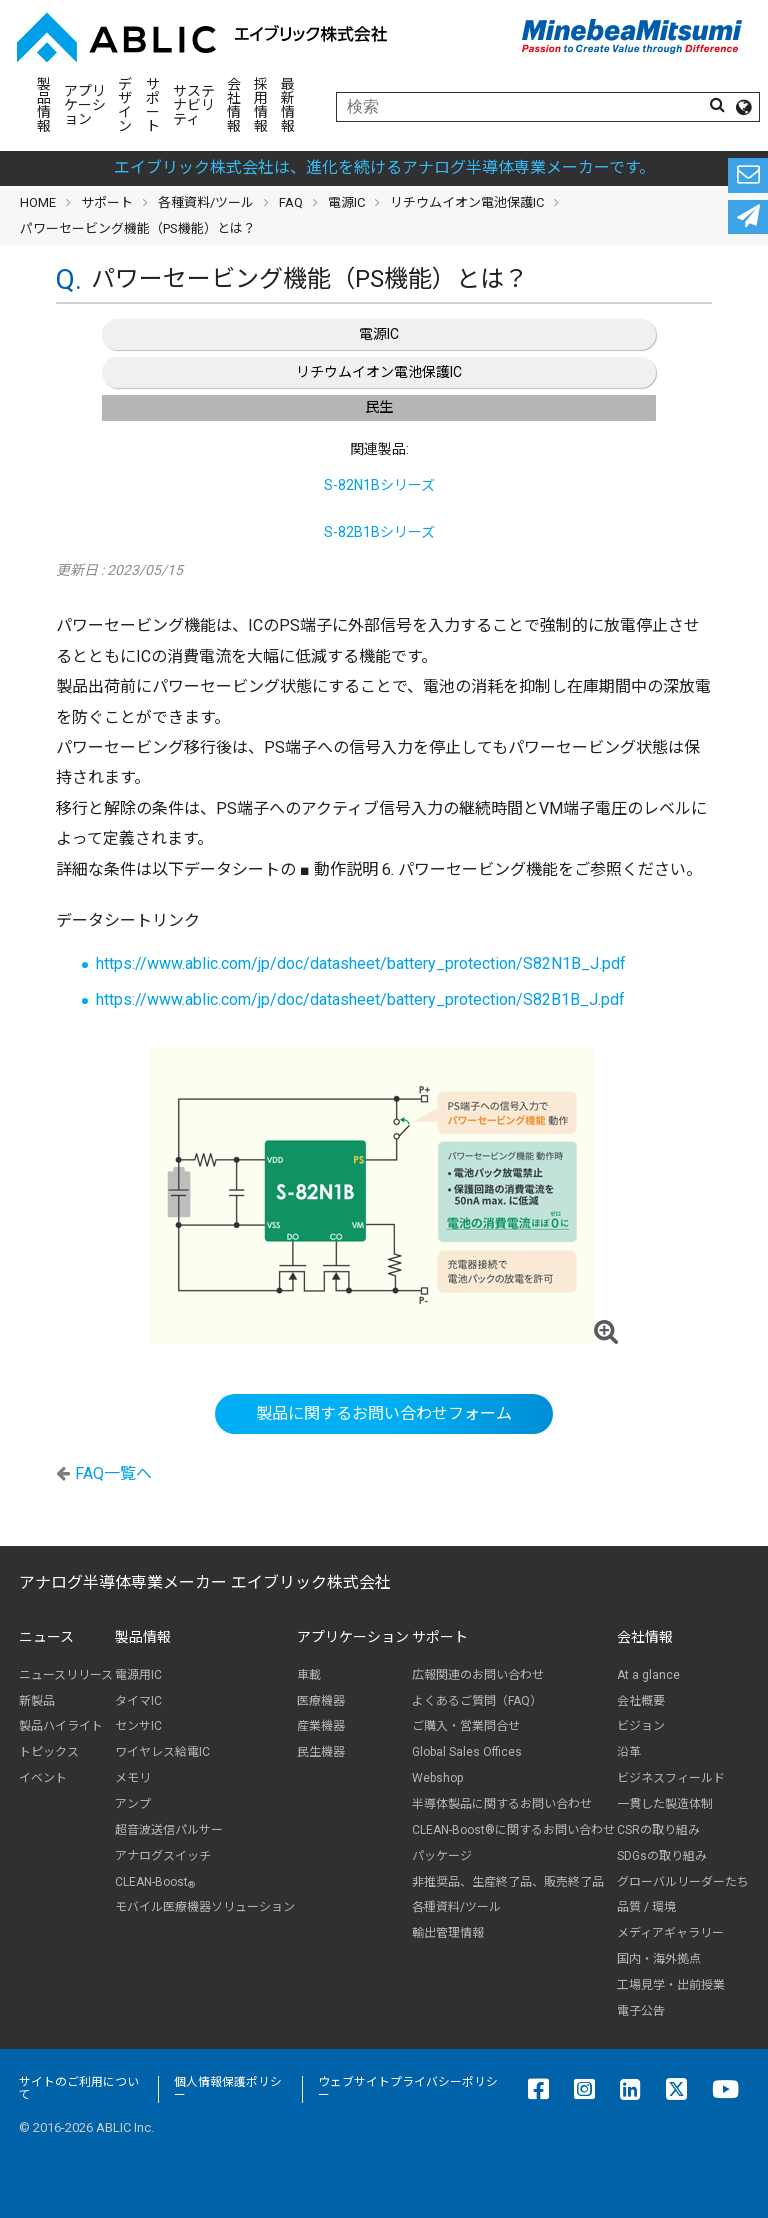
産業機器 (321, 1726)
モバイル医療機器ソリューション (205, 1907)
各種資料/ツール (206, 202)
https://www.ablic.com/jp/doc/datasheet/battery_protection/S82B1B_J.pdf (360, 999)
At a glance (648, 1675)
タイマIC (138, 1701)
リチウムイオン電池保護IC (379, 372)
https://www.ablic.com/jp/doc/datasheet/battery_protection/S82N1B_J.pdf (361, 963)
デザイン (125, 105)
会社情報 (234, 105)
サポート (153, 105)
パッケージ (442, 1856)
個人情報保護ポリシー (228, 2089)
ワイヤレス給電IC (162, 1752)
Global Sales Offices (467, 1752)
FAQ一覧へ (113, 1473)
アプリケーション (85, 105)
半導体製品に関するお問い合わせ (502, 1804)
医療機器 (321, 1701)
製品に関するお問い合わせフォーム (384, 1413)
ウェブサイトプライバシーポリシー (408, 2089)
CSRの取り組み (658, 1830)
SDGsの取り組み (662, 1856)
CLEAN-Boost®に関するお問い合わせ (513, 1830)
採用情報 (261, 105)
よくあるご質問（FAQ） (477, 1701)
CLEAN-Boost (155, 1882)
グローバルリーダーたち (683, 1882)
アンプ (133, 1804)
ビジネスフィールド (671, 1778)
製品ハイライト (61, 1726)
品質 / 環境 (646, 1907)
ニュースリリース (66, 1675)
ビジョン (641, 1726)
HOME (38, 202)
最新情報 (288, 105)
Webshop (437, 1778)
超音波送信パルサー (169, 1830)
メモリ (133, 1778)
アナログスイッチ (163, 1856)
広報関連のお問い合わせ (478, 1675)
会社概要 (641, 1701)
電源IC (379, 334)
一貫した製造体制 (665, 1804)
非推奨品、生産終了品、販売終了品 (508, 1882)
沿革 (629, 1752)
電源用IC (138, 1675)
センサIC (138, 1726)
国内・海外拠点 (659, 1959)
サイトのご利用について (79, 2089)
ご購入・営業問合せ (466, 1726)
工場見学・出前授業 (671, 1985)
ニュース (46, 1637)
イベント (43, 1778)
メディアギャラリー (670, 1933)
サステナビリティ (194, 105)
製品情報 (44, 105)
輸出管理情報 (448, 1933)
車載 (309, 1675)
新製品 (37, 1701)
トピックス (49, 1752)
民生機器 (321, 1752)
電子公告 (641, 2011)
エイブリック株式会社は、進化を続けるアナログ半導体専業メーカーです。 (384, 167)
